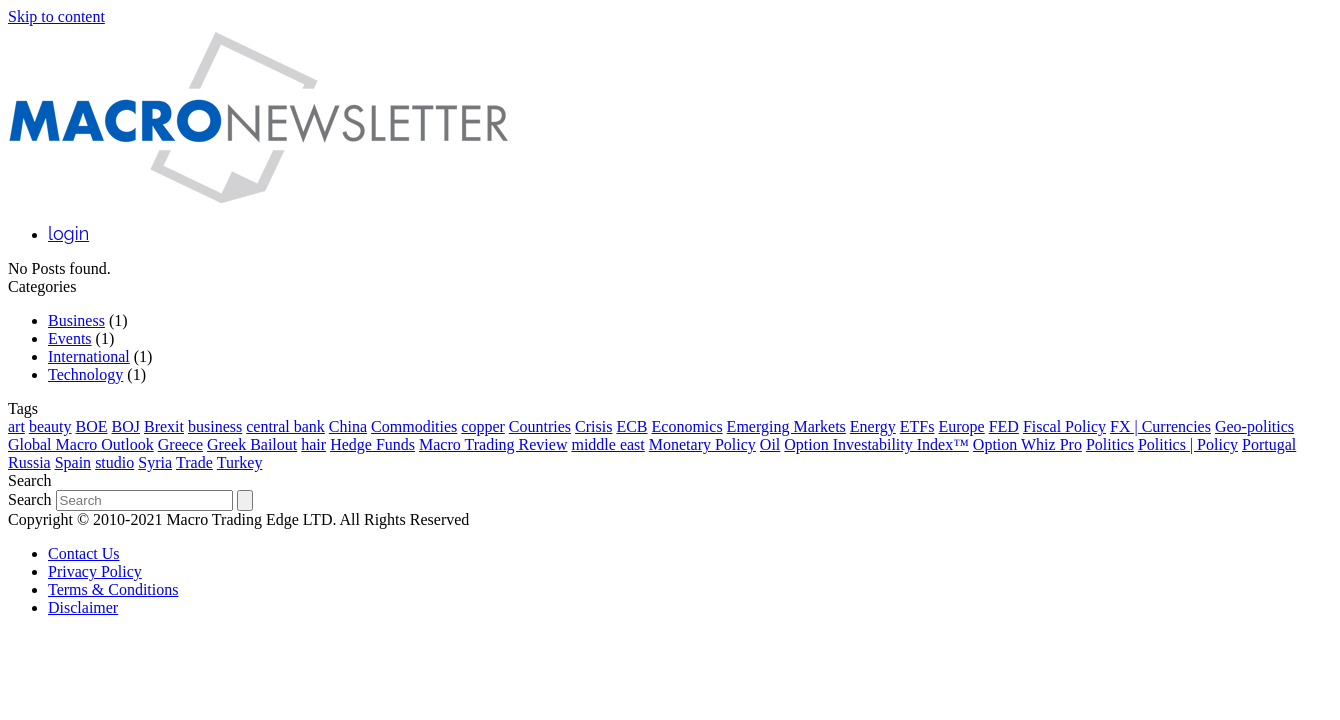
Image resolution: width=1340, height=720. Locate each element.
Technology (85, 374)
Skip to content (56, 16)
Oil (770, 444)
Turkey (240, 462)
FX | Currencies (1160, 426)
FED (1004, 426)
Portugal (1269, 444)
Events (70, 338)
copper (483, 426)
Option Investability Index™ (876, 444)
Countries (540, 426)
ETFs (917, 426)
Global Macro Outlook (81, 444)
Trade (194, 462)
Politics (1110, 444)
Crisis (593, 426)
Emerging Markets (786, 426)
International (89, 356)
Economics (687, 426)
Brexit (164, 426)
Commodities (414, 426)
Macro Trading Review (493, 444)
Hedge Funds (372, 444)
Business (76, 320)
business (215, 426)
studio (114, 462)
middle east (607, 444)
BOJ (126, 426)
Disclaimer (83, 607)
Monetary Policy (702, 444)
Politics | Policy (1188, 444)
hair (313, 444)
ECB (631, 426)
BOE (92, 426)
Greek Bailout (252, 444)
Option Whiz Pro (1027, 444)
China (348, 426)
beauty (50, 426)
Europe (961, 426)
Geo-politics (1254, 426)
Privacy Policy (95, 571)
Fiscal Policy (1064, 426)
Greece (180, 444)
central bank (285, 426)
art (16, 426)
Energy (873, 426)
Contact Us (84, 553)
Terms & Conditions (113, 589)
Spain (73, 462)
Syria (155, 462)
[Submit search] (245, 500)
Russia (29, 462)
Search (30, 499)
